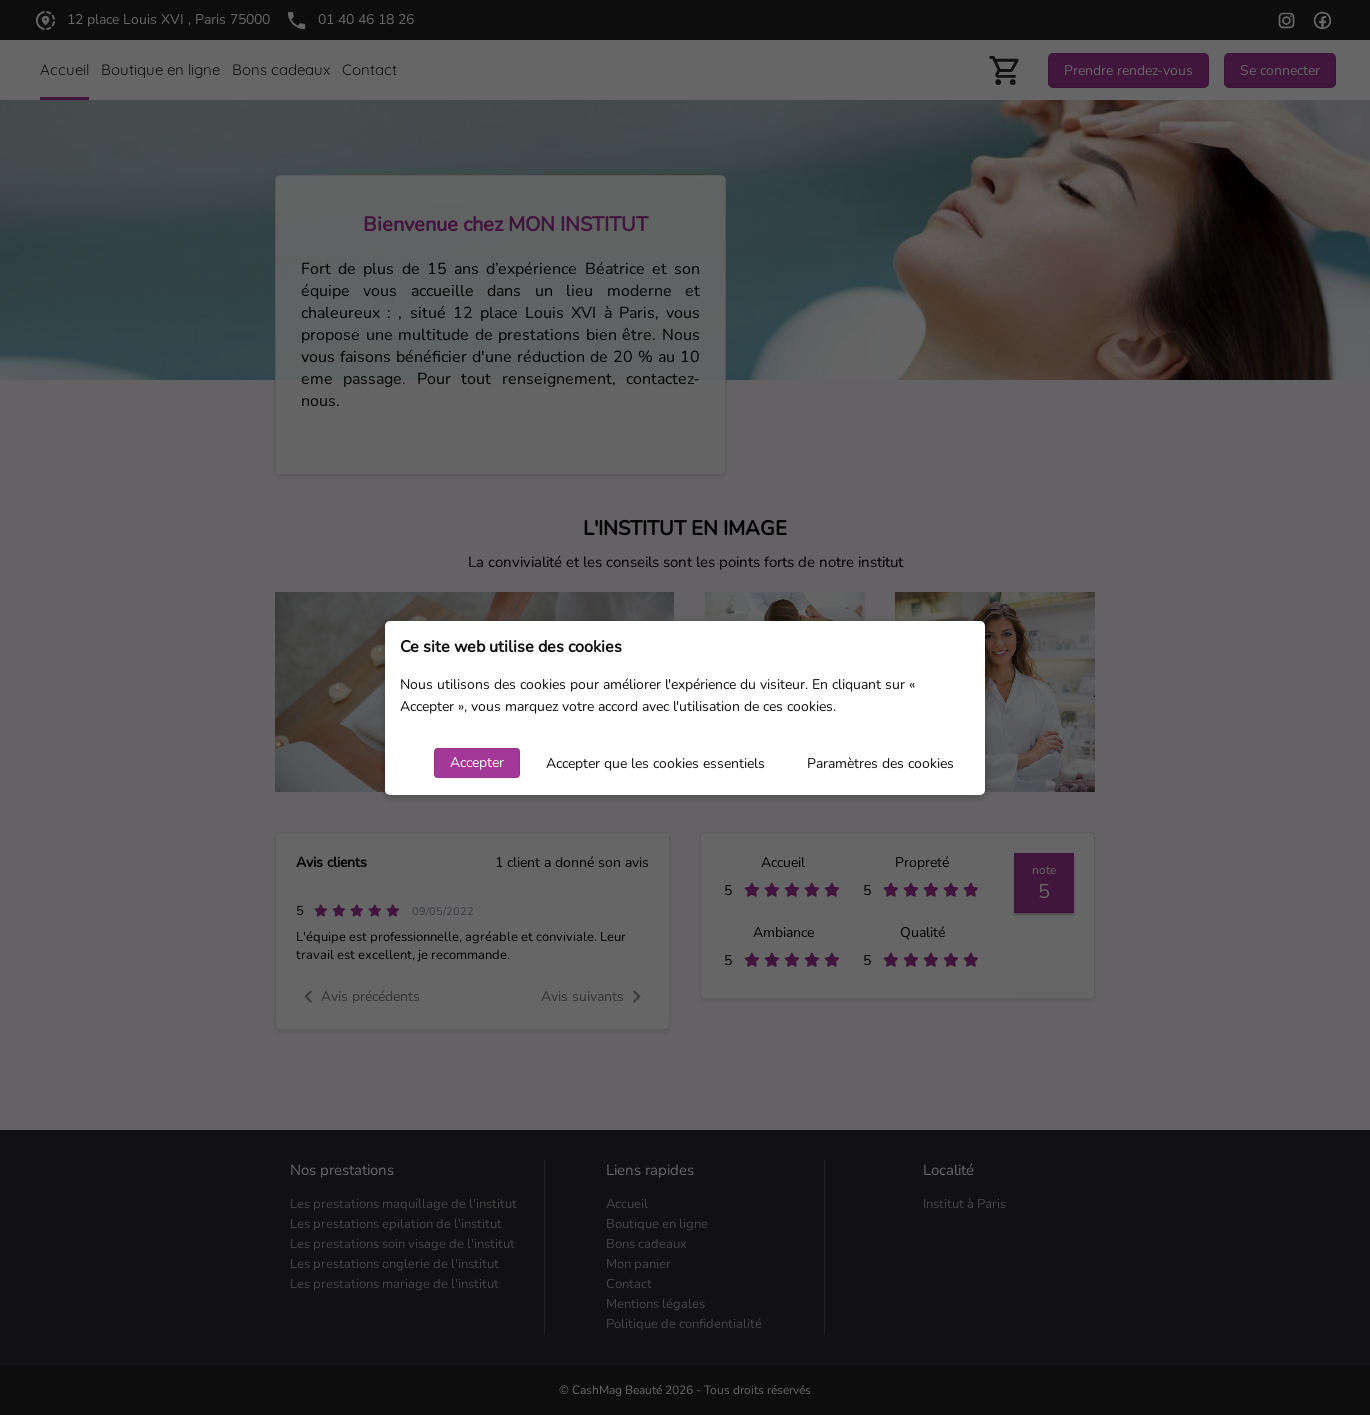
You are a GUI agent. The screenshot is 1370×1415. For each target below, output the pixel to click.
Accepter (477, 762)
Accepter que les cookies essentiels (655, 763)
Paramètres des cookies (880, 763)
